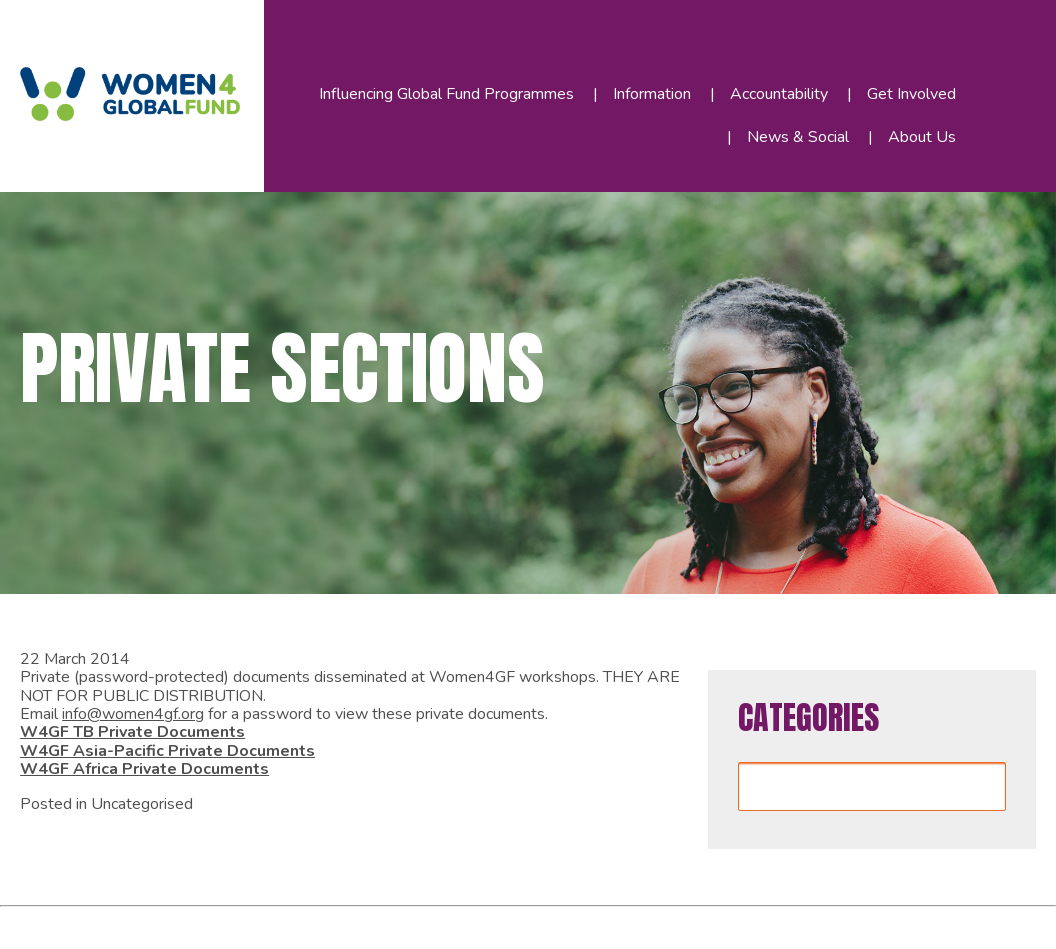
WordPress (348, 924)
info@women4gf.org (133, 714)
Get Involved (911, 94)
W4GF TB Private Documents (132, 732)
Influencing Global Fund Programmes (446, 94)
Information (652, 94)
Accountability (779, 94)
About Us (922, 137)
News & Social (798, 137)
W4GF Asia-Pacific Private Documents (167, 751)
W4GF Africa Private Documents (144, 769)
